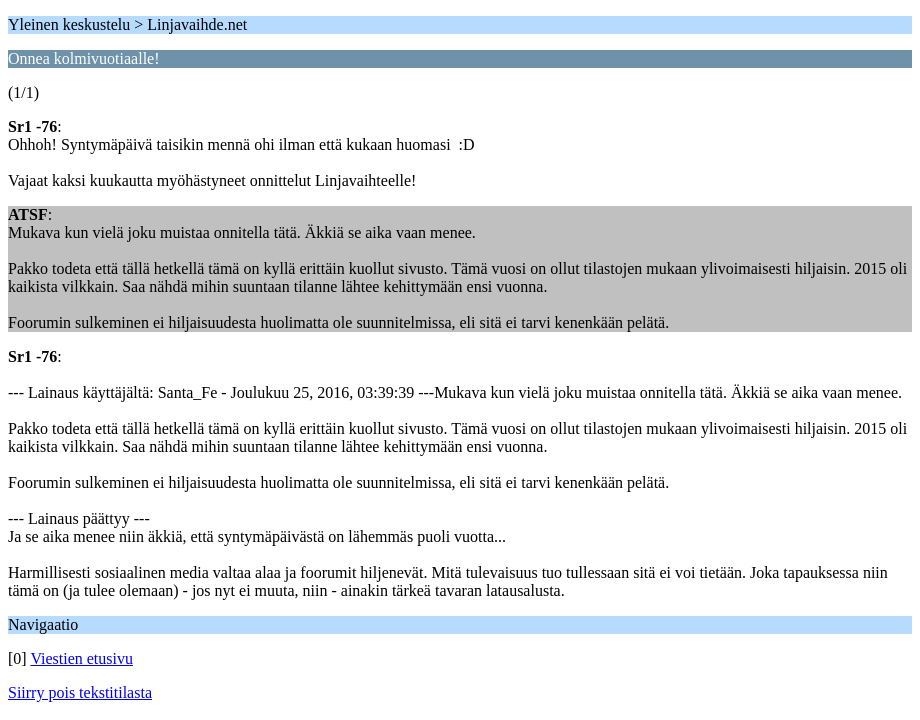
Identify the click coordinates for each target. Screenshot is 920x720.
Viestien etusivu (81, 658)
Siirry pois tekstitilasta (80, 692)
